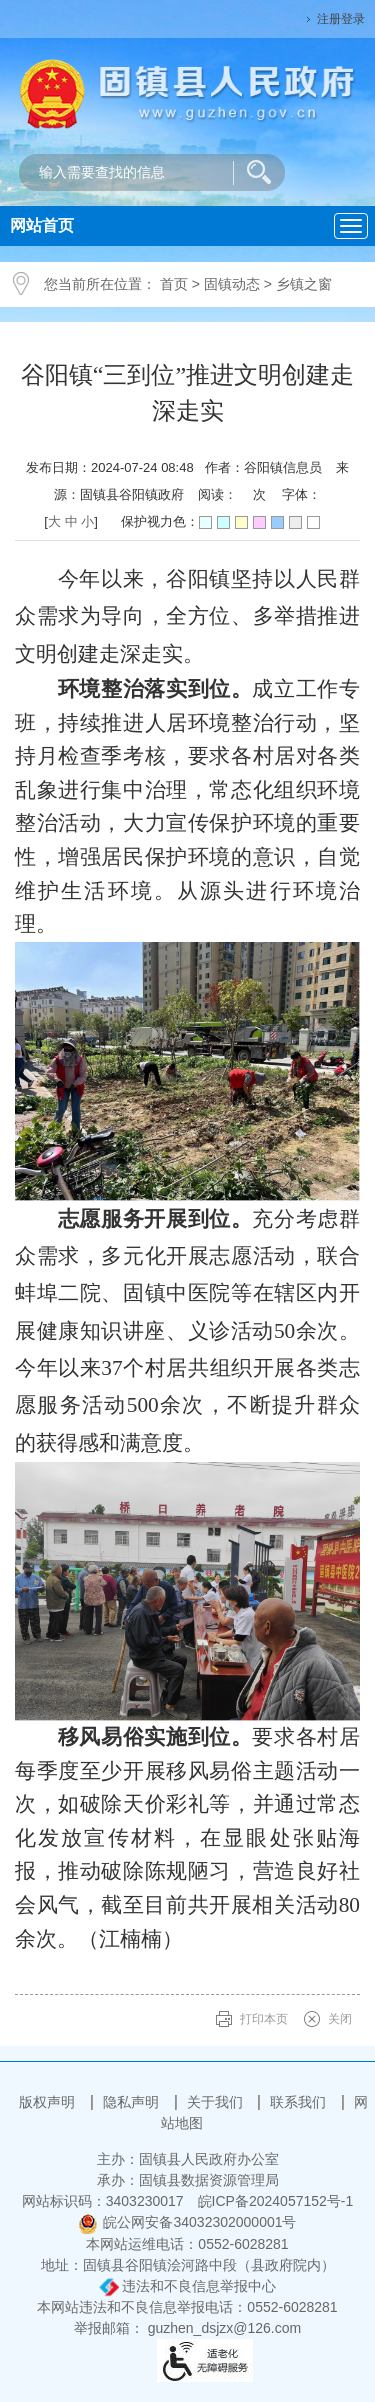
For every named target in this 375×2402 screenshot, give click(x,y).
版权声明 (49, 2102)
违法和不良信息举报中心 (188, 2286)
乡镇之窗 (304, 284)
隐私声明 (133, 2102)
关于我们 (217, 2102)
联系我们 (300, 2102)
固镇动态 (232, 284)
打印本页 (264, 2019)
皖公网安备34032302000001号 (187, 2222)
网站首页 (42, 225)
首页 (174, 284)
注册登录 (341, 19)
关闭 (340, 2019)
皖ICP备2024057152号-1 (276, 2201)
